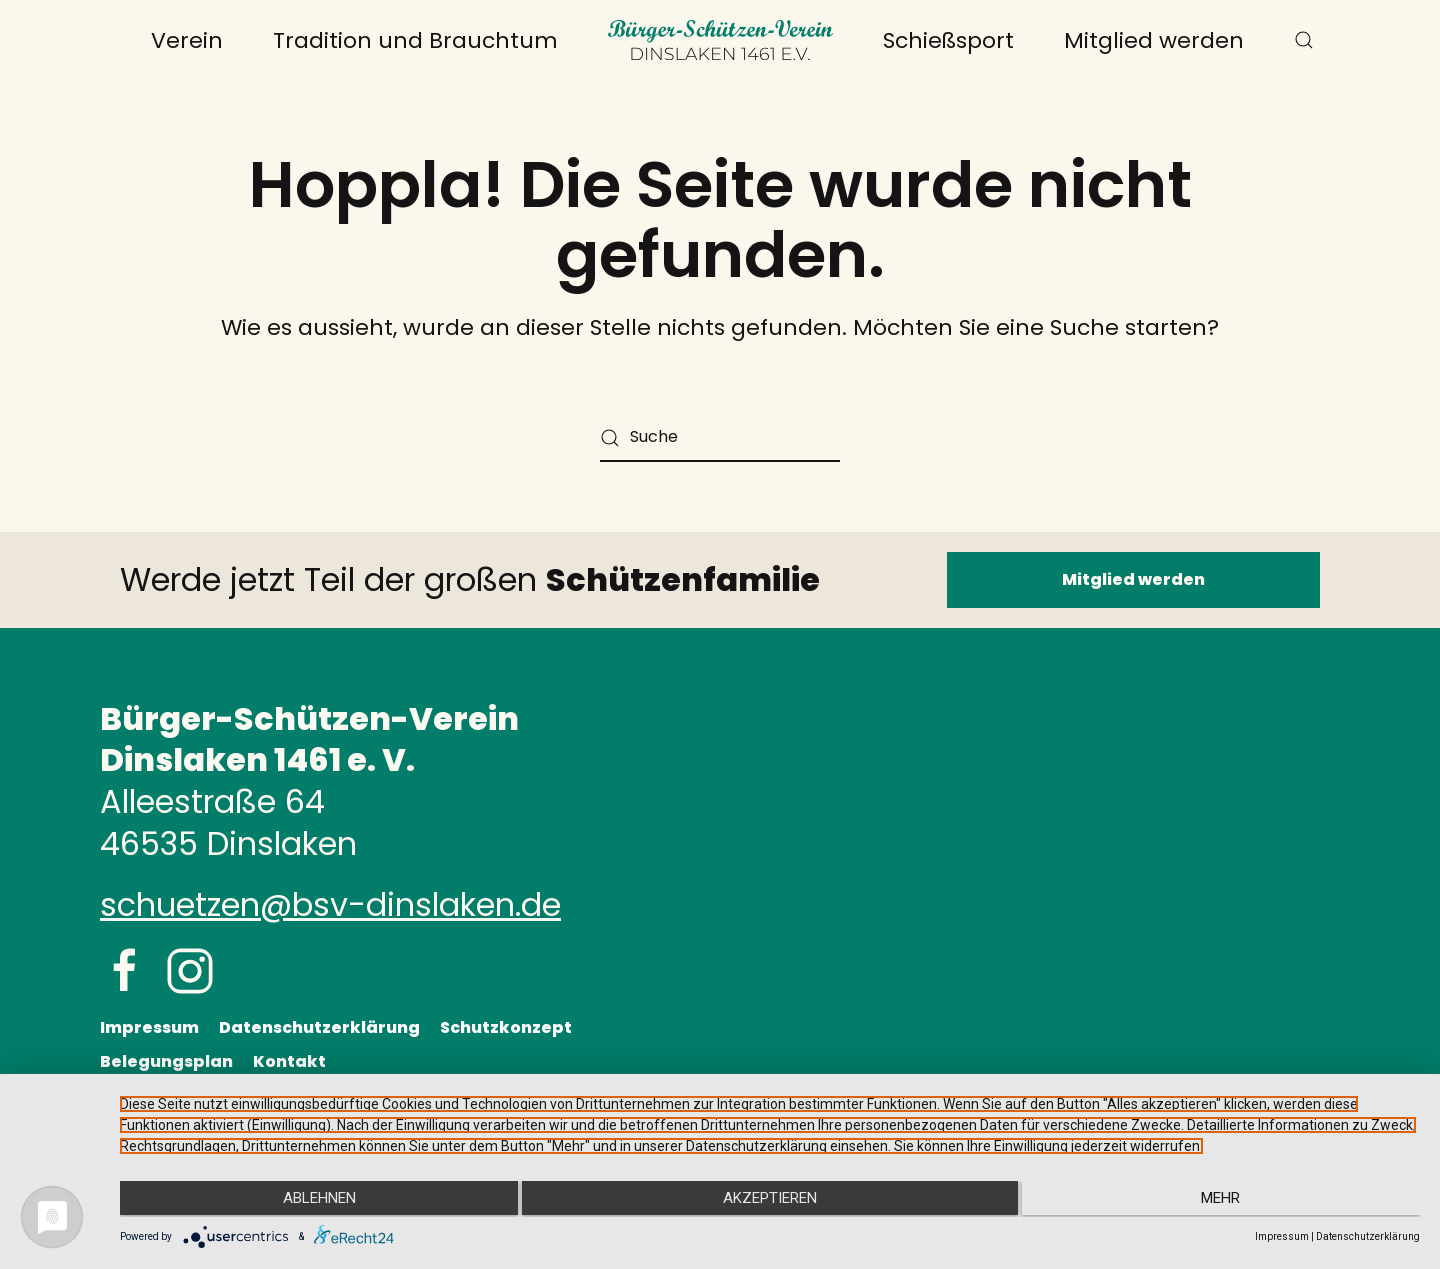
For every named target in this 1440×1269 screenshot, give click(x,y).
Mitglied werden (1154, 40)
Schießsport (948, 40)
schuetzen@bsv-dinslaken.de (330, 904)
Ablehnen (313, 1200)
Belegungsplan (166, 1061)
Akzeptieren (770, 1200)
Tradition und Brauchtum (415, 40)
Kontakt (289, 1061)
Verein (187, 40)
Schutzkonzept (506, 1027)
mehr (1226, 1200)
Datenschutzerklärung (319, 1027)
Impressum (149, 1027)
